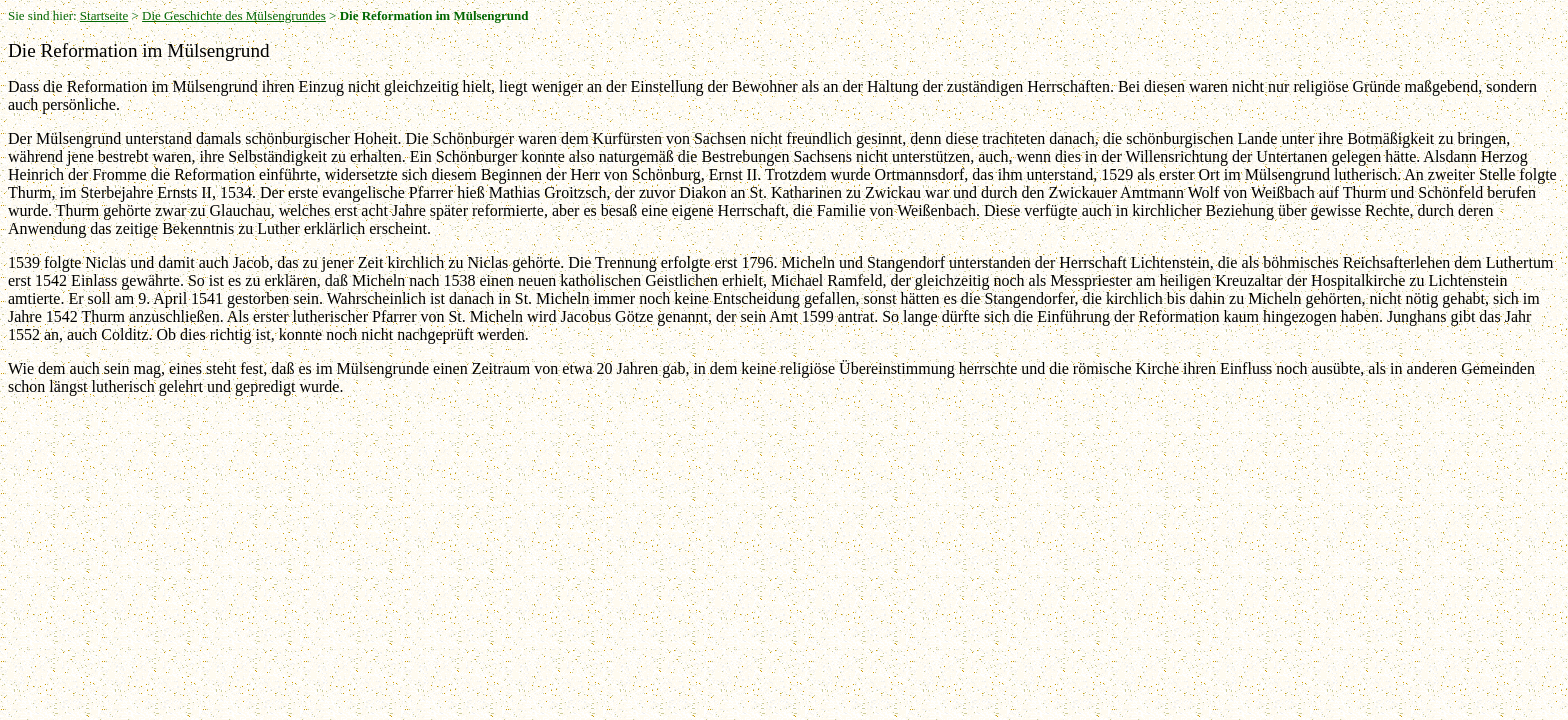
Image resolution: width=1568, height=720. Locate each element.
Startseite (104, 15)
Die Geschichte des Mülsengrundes (234, 15)
